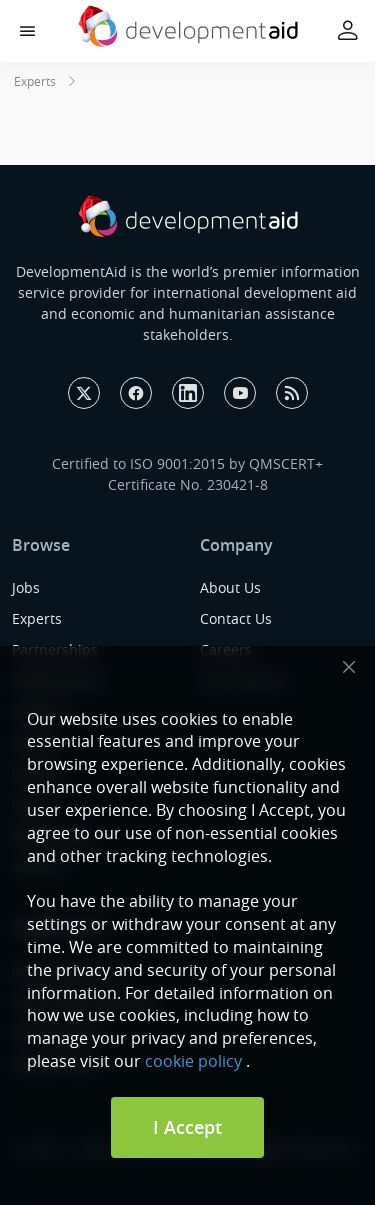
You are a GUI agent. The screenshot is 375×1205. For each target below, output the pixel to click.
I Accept (187, 1127)
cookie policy (193, 1061)
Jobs (26, 587)
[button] (27, 31)
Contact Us (236, 618)
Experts (35, 81)
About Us (230, 587)
